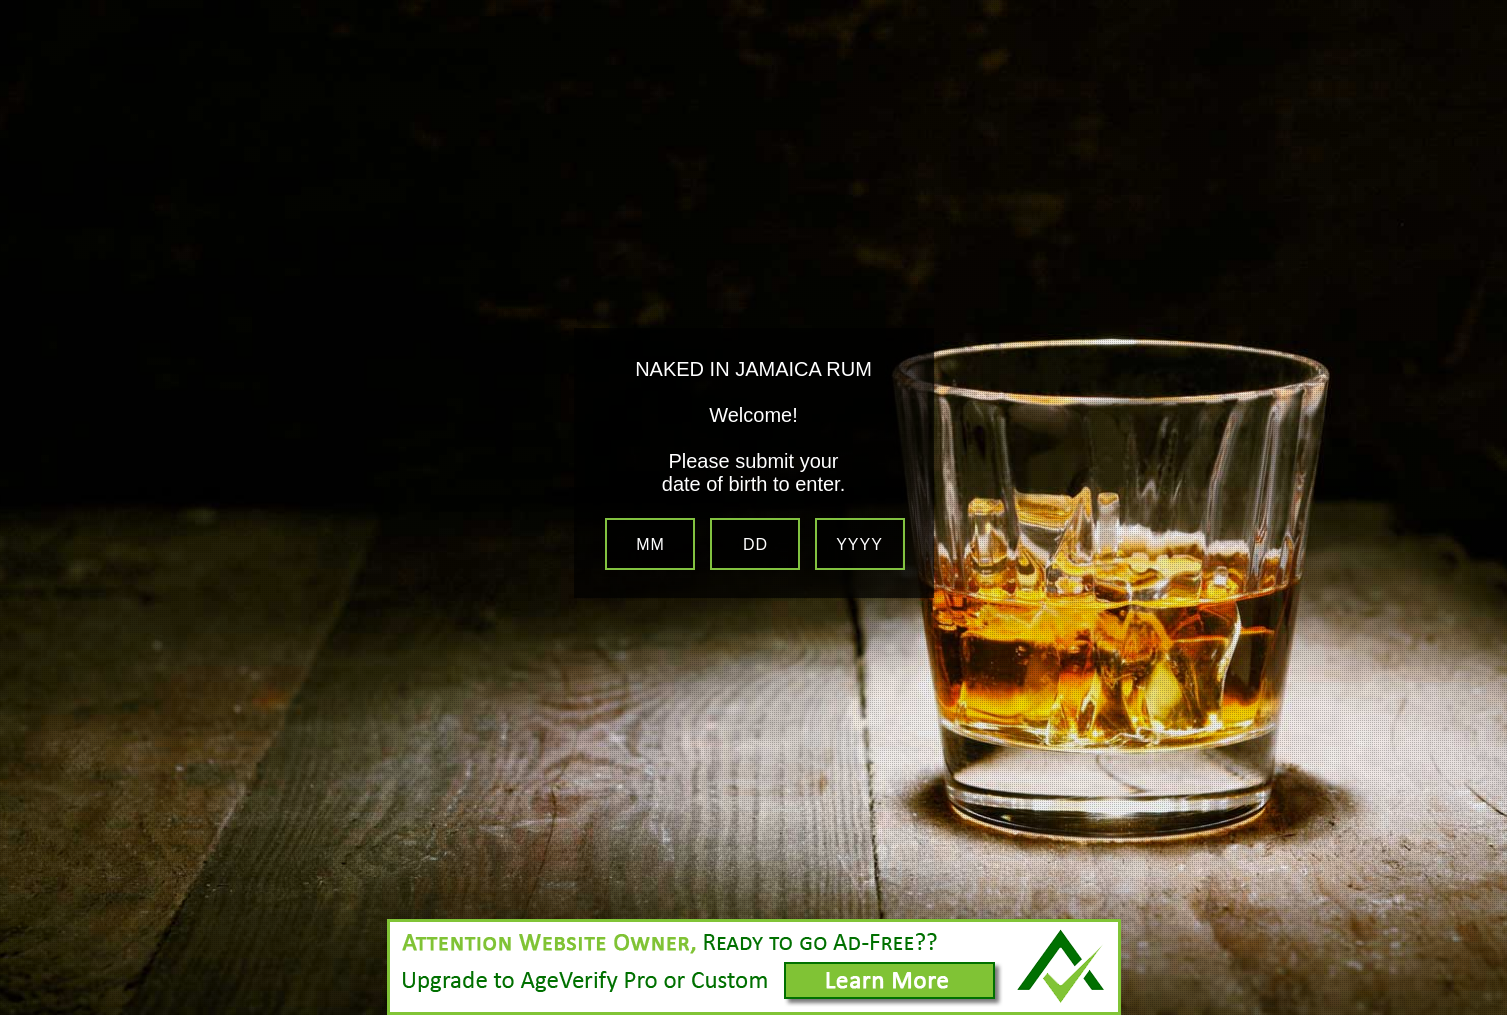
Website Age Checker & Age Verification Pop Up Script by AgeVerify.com (1482, 1010)
